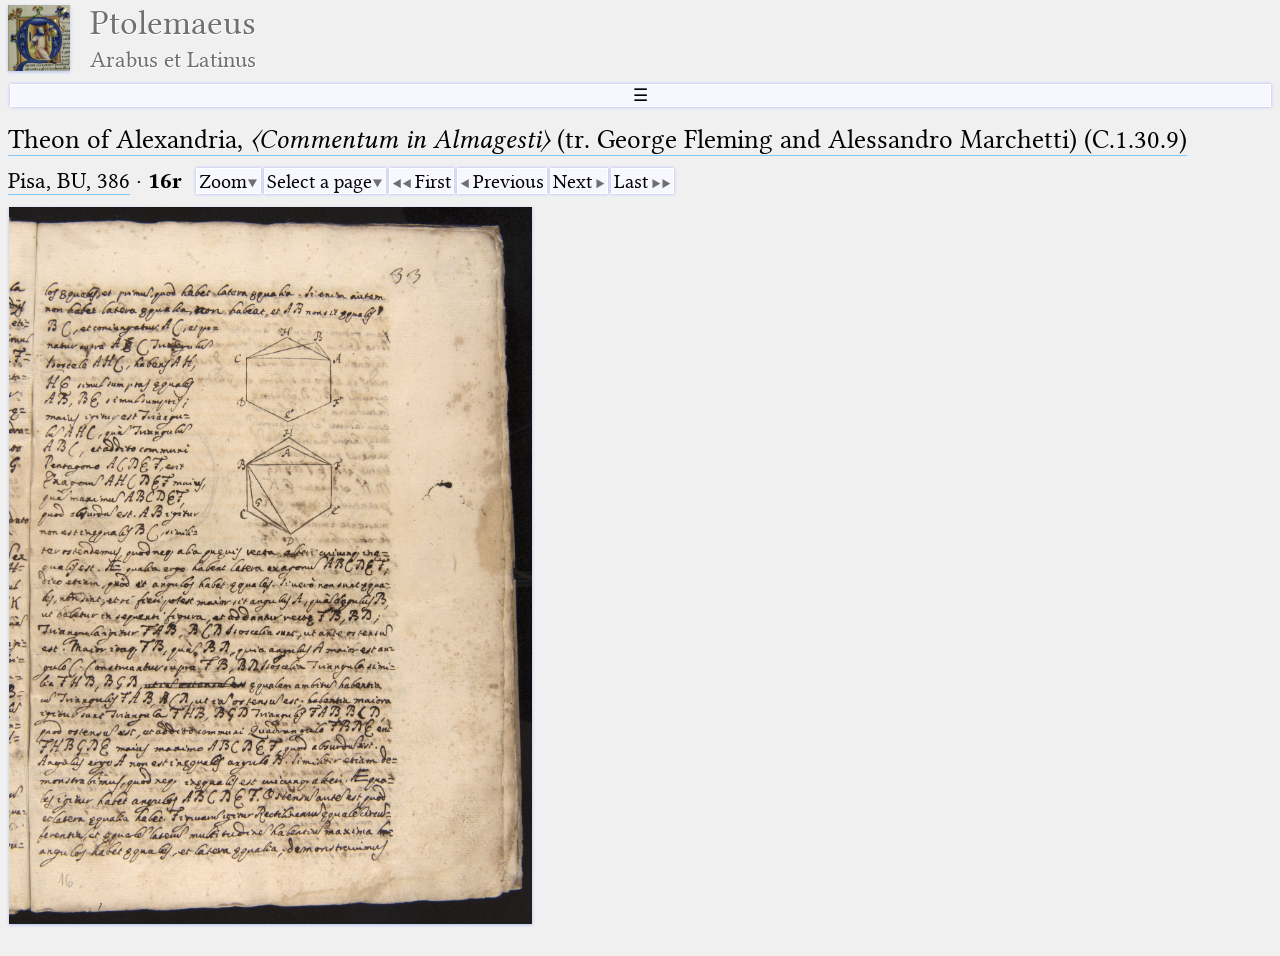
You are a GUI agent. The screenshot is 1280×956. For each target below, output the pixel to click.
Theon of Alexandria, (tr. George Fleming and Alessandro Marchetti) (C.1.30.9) (597, 139)
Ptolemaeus (173, 38)
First (433, 181)
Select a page (319, 181)
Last (631, 181)
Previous (508, 181)
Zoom (223, 181)
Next (572, 181)
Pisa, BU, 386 (69, 180)
